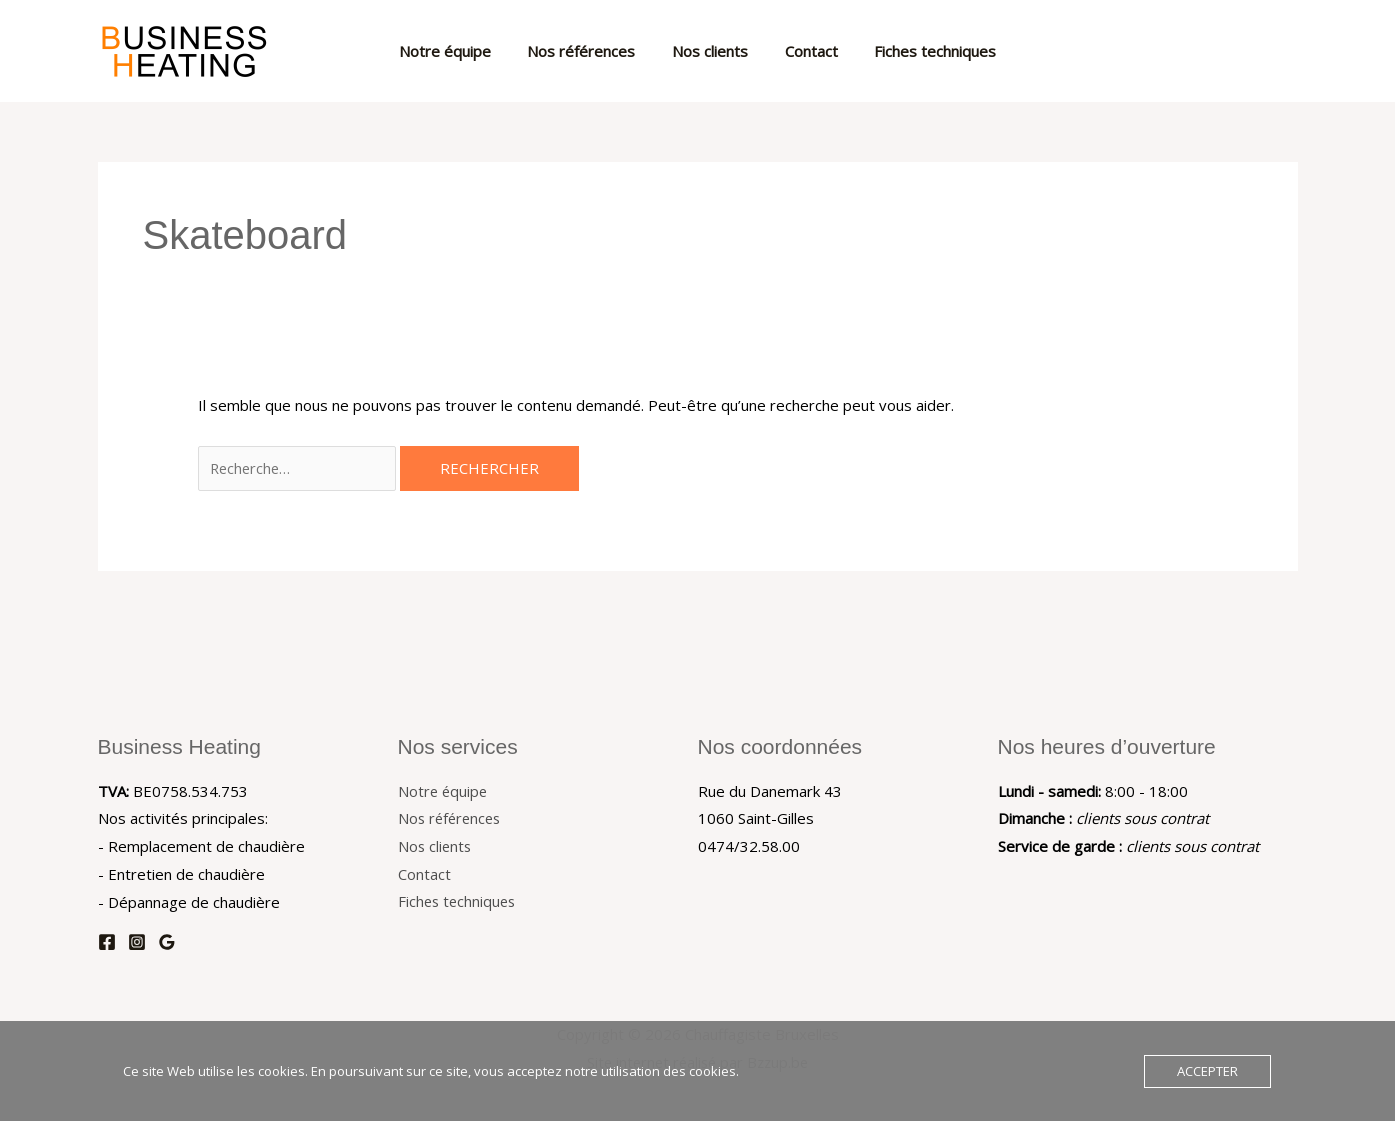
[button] (1273, 51)
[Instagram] (137, 942)
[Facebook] (107, 942)
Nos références (588, 51)
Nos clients (710, 51)
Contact (804, 51)
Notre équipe (458, 51)
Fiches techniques (922, 51)
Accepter (1207, 1071)
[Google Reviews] (167, 942)
